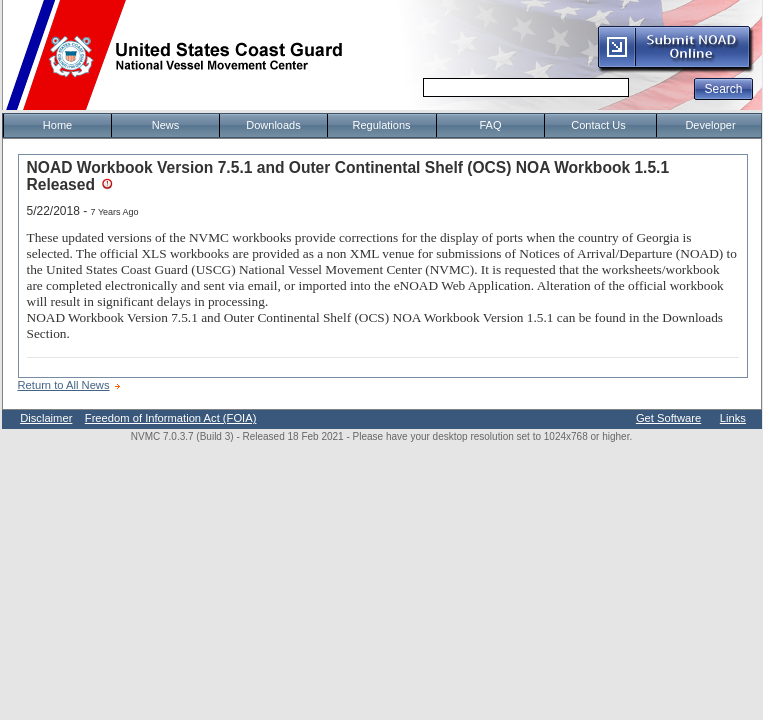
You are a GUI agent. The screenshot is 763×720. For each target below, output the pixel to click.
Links (733, 418)
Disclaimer (46, 418)
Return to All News (64, 385)
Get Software (668, 418)
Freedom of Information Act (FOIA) (171, 418)
